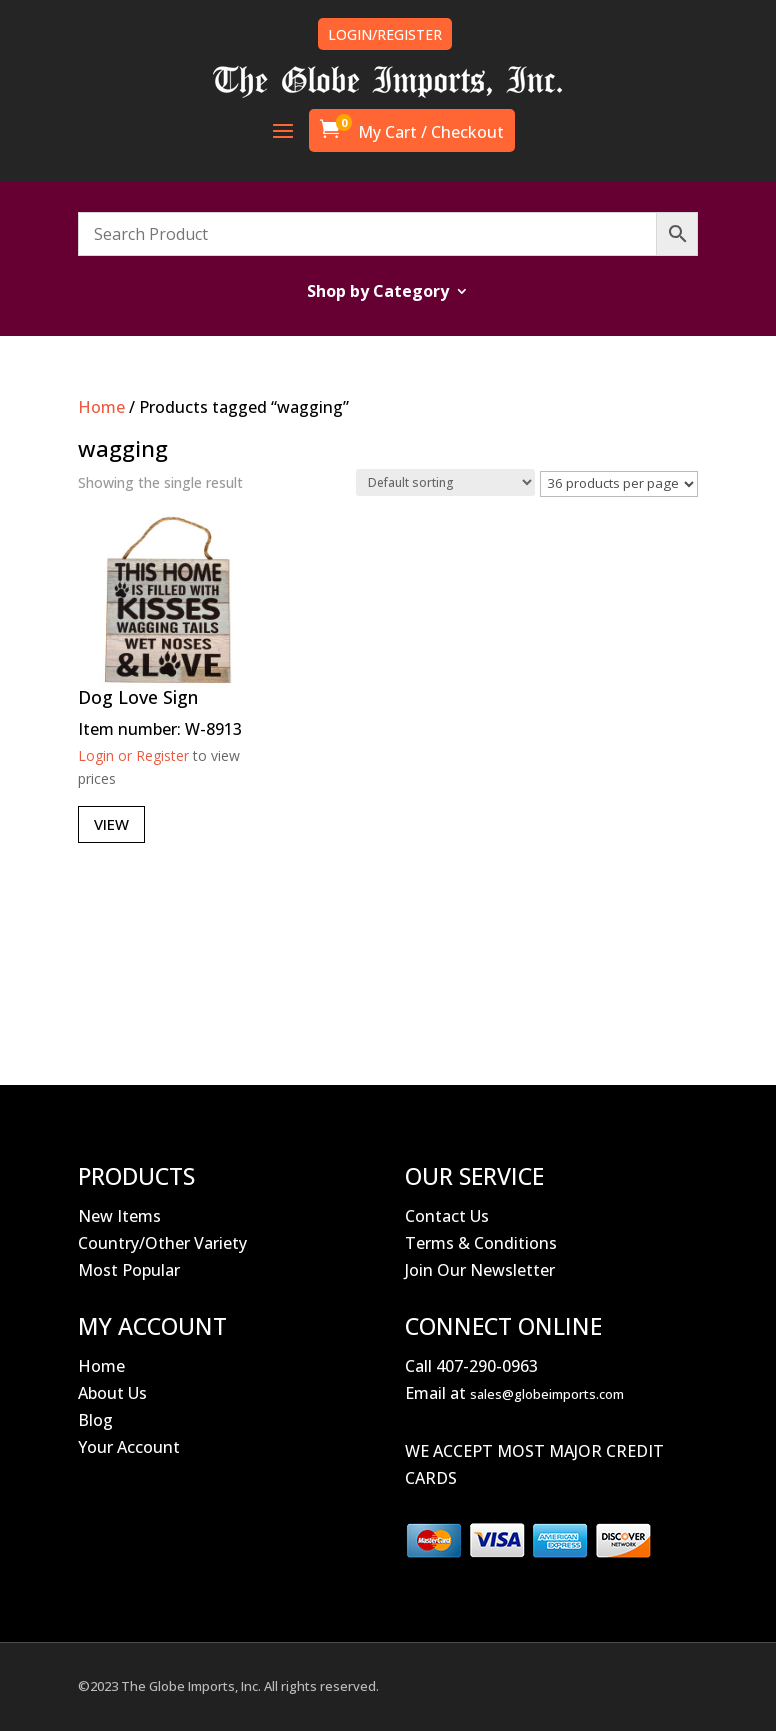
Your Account (129, 1447)
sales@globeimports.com (547, 1394)
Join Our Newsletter (480, 1270)
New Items (119, 1216)
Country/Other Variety (162, 1243)
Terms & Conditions (481, 1243)
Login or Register (133, 755)
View (111, 824)
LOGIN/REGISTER (385, 34)
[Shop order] (445, 482)
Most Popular (129, 1270)
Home (101, 407)
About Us (112, 1393)
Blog (95, 1420)
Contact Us (447, 1216)
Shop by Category (378, 293)
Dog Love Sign (138, 697)
